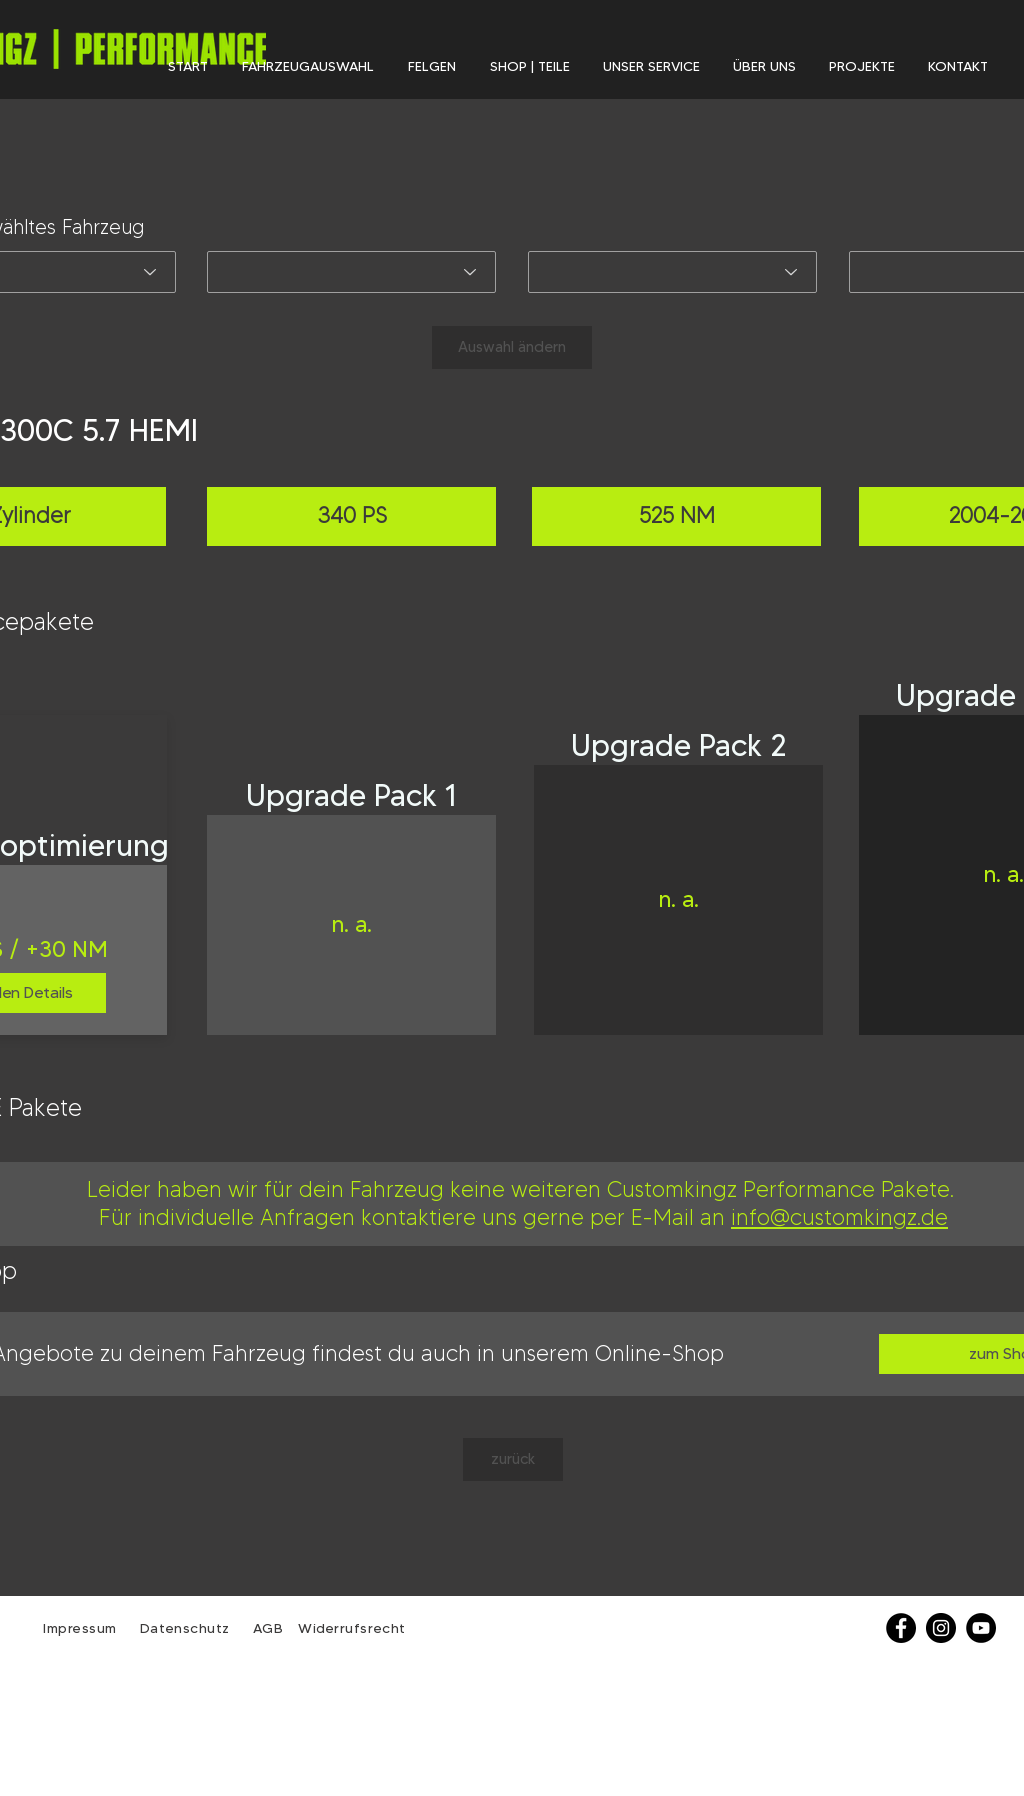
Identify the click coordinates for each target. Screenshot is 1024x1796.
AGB (265, 1628)
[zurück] (513, 1459)
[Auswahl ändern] (512, 347)
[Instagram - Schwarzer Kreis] (941, 1628)
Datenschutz (187, 1628)
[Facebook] (901, 1628)
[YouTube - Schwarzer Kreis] (981, 1628)
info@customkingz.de (839, 1217)
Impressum (80, 1628)
